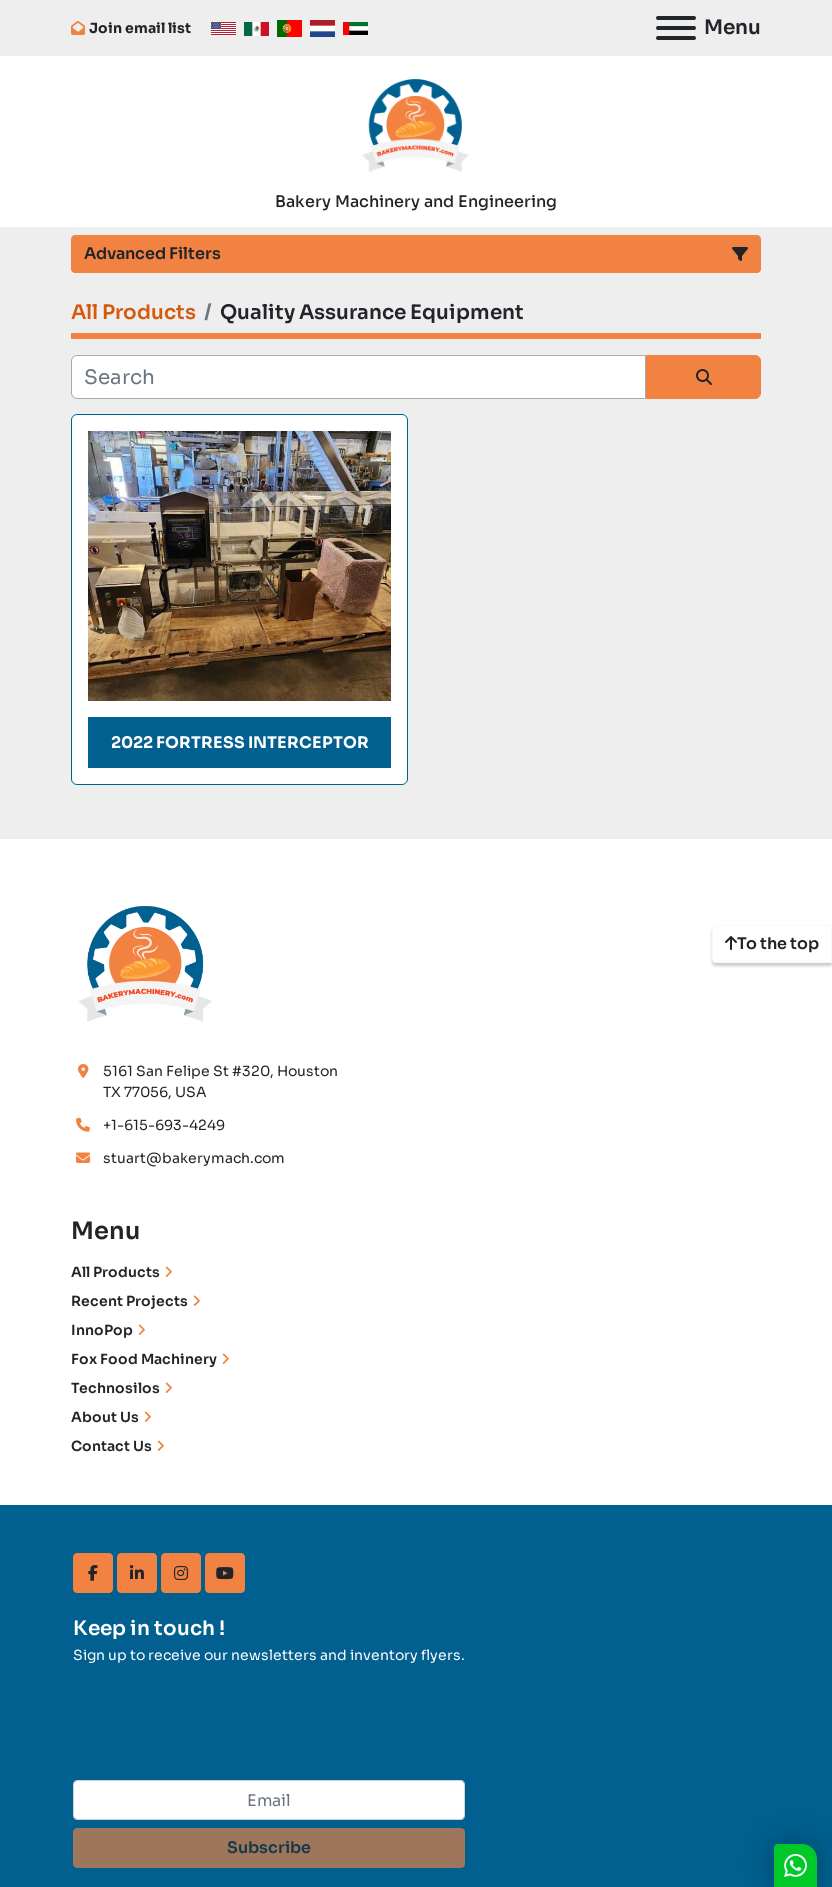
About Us (105, 1417)
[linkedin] (137, 1573)
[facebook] (93, 1573)
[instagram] (181, 1573)
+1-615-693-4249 (164, 1125)
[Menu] (676, 28)
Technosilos (115, 1388)
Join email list (140, 28)
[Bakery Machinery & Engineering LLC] (146, 961)
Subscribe (269, 1847)
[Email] (269, 1800)
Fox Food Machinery (144, 1359)
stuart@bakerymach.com (194, 1158)
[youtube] (225, 1573)
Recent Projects (129, 1301)
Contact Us (111, 1446)
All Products (115, 1272)
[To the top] (772, 944)
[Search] (358, 377)
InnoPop (102, 1330)
